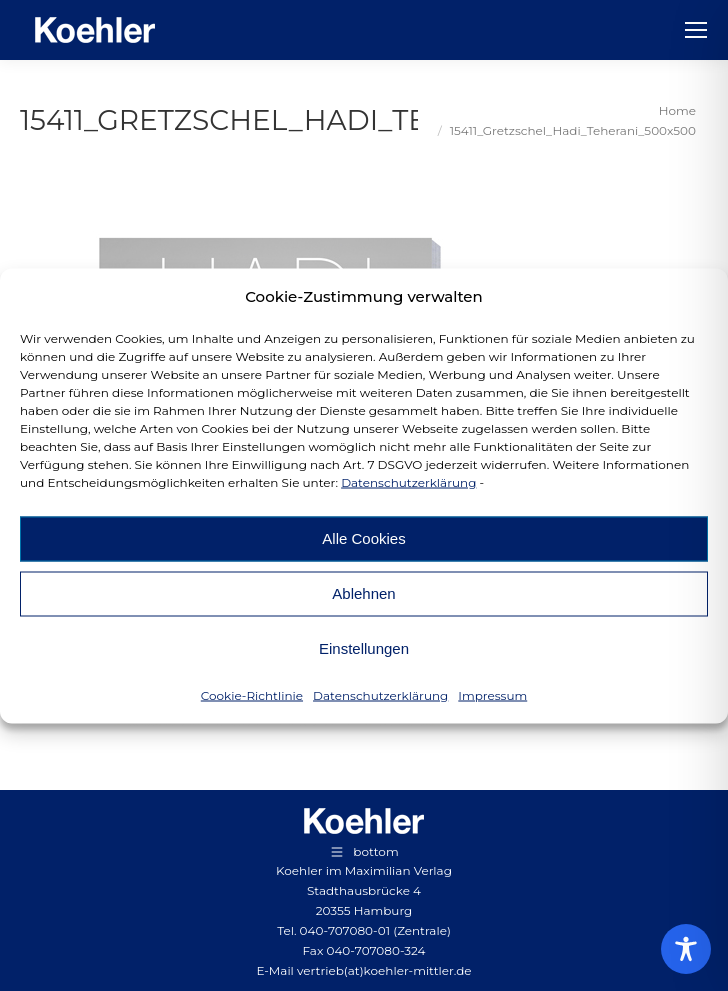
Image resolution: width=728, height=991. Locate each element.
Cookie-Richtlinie (252, 694)
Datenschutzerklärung (408, 481)
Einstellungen (364, 648)
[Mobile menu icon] (696, 30)
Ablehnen (363, 593)
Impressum (492, 694)
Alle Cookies (363, 538)
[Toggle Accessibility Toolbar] (686, 949)
